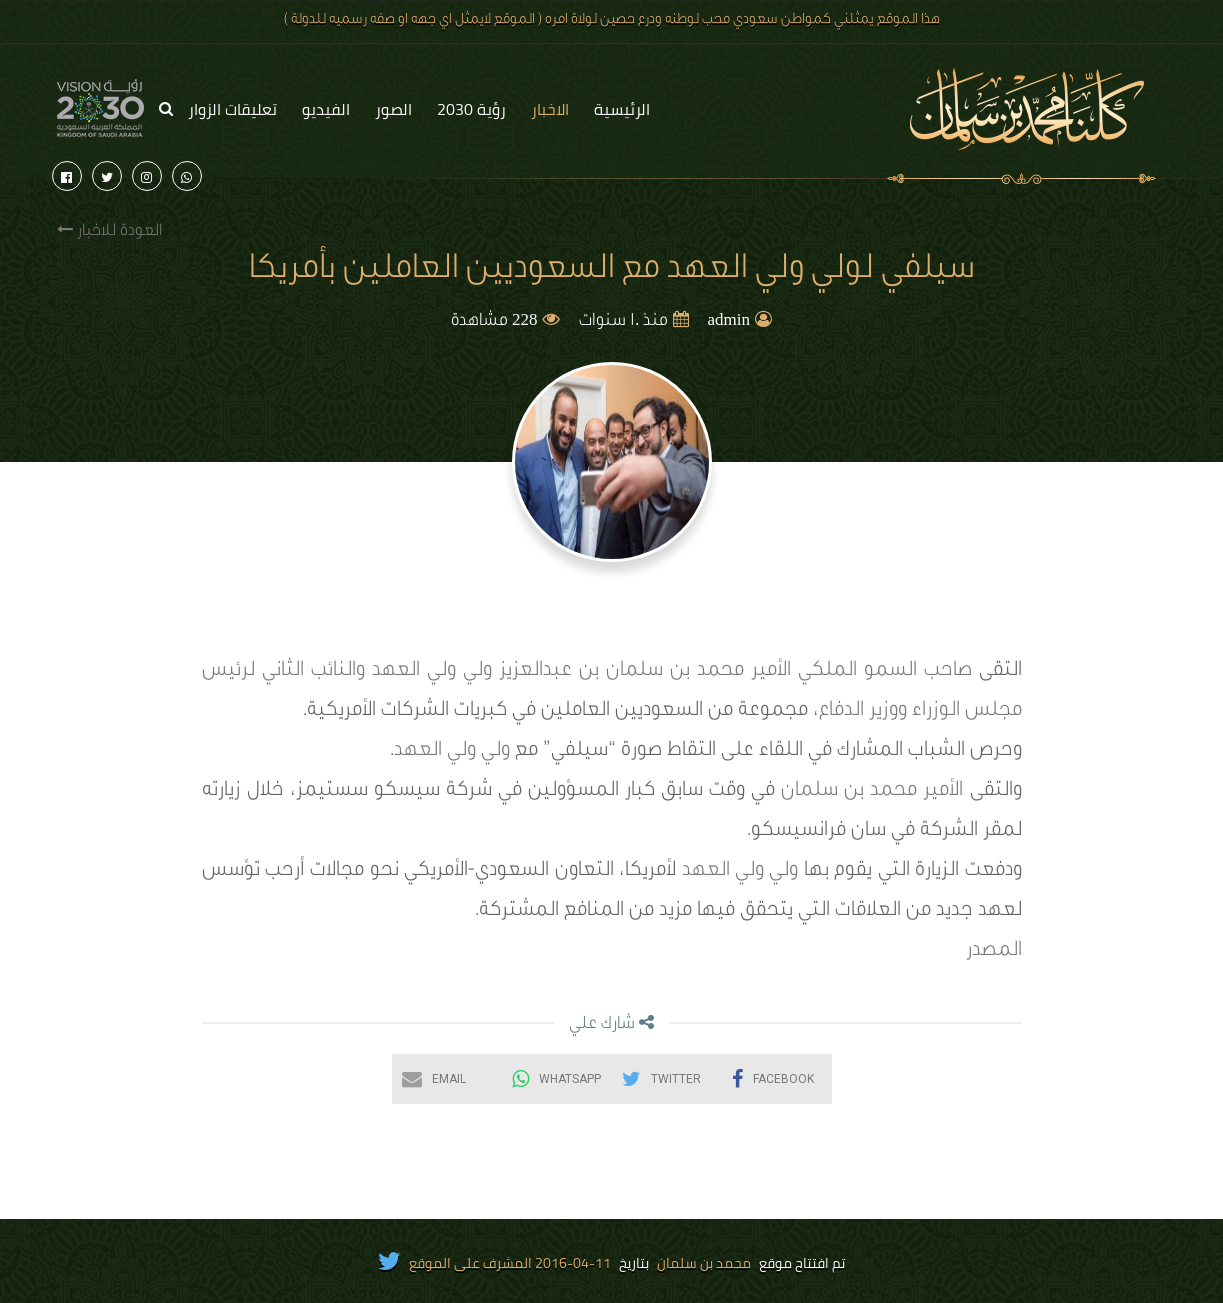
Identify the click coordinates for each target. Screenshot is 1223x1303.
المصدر (994, 952)
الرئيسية (622, 109)
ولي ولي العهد (454, 752)
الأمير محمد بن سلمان (872, 792)
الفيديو (326, 109)
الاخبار (550, 109)
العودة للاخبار (109, 230)
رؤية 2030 (471, 109)
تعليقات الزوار (232, 109)
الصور (393, 109)
